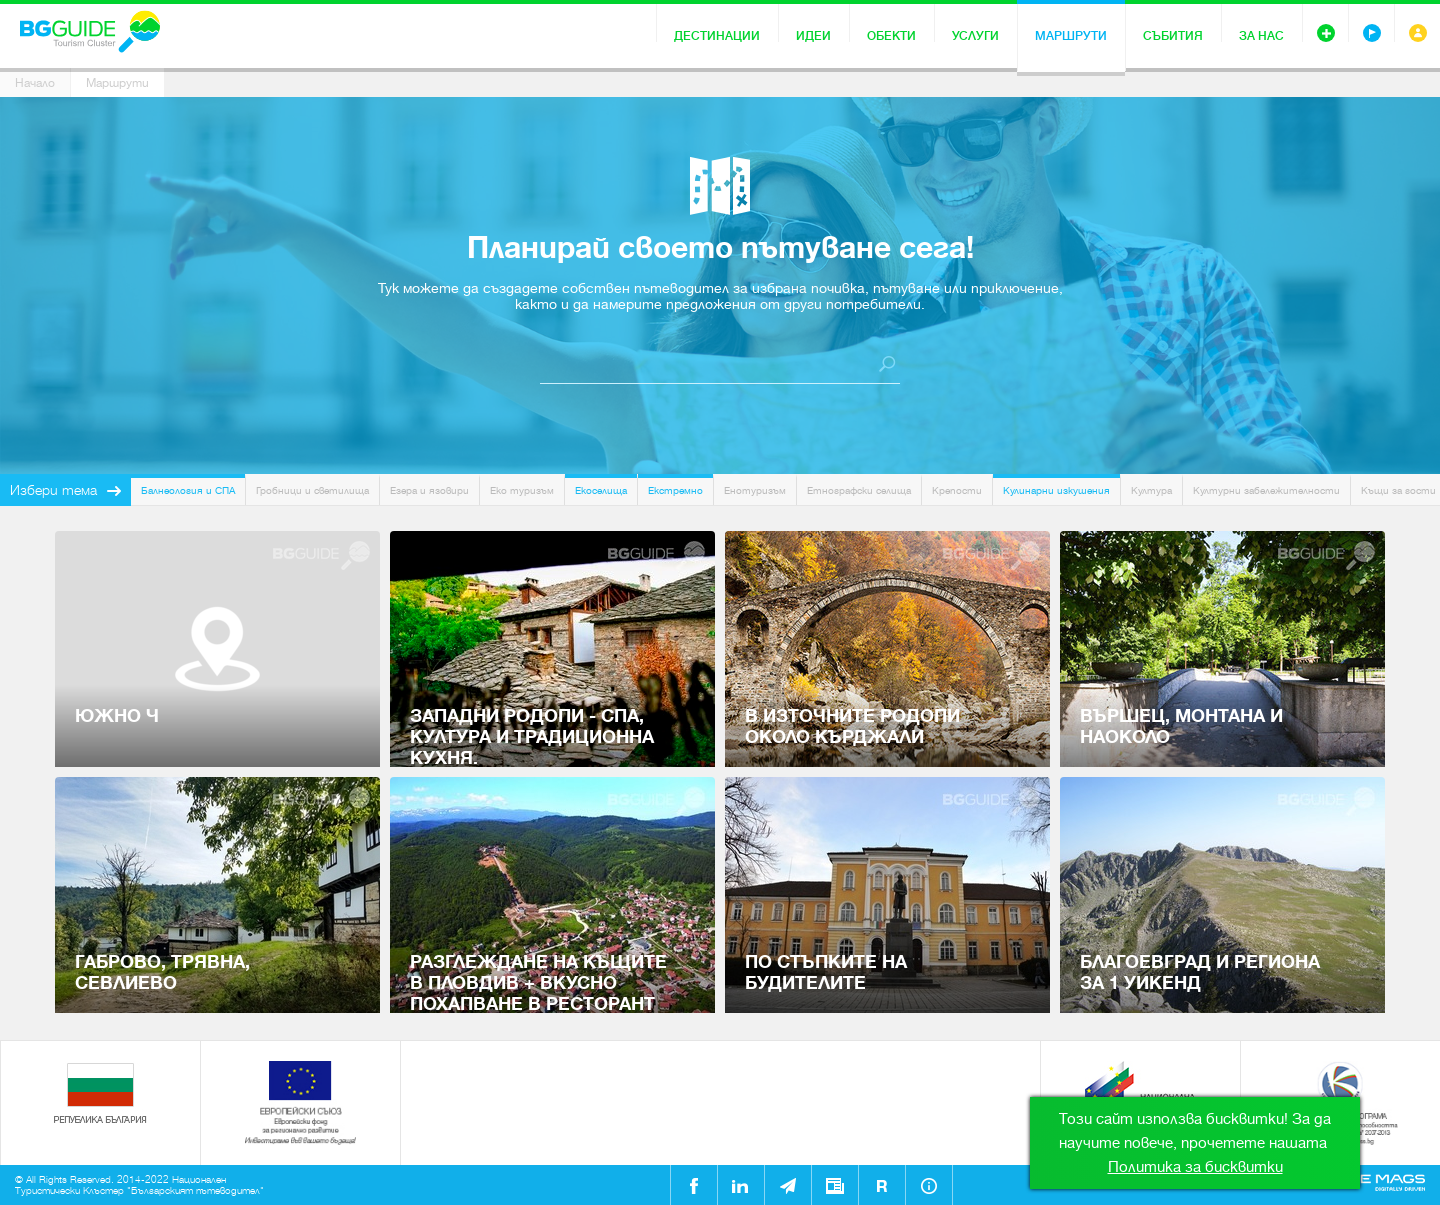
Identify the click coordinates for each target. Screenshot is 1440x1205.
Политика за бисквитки (1195, 1167)
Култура (1151, 490)
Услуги (975, 36)
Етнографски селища (859, 490)
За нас (1261, 36)
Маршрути (1071, 36)
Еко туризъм (522, 490)
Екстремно (675, 490)
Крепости (957, 490)
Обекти (891, 36)
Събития (1173, 36)
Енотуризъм (755, 490)
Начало (35, 83)
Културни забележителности (1266, 490)
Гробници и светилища (312, 490)
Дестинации (717, 36)
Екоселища (601, 490)
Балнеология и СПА (188, 490)
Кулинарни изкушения (1056, 490)
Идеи (813, 36)
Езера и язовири (429, 490)
